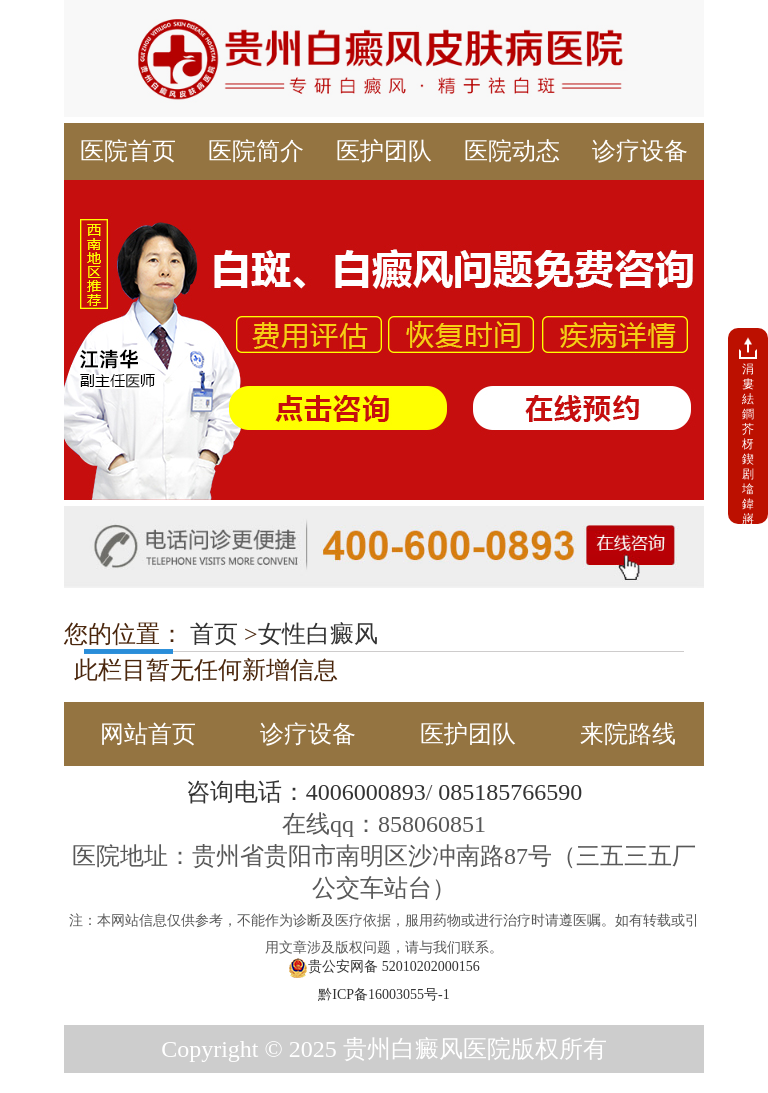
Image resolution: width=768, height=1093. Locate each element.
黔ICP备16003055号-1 (383, 994)
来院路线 (628, 734)
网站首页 (148, 734)
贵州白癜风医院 (427, 1049)
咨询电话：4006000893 (306, 792)
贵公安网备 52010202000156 (384, 968)
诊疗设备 (640, 151)
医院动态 (512, 151)
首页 (211, 634)
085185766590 (510, 792)
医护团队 (384, 151)
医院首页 (128, 151)
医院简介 (256, 151)
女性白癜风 (318, 634)
